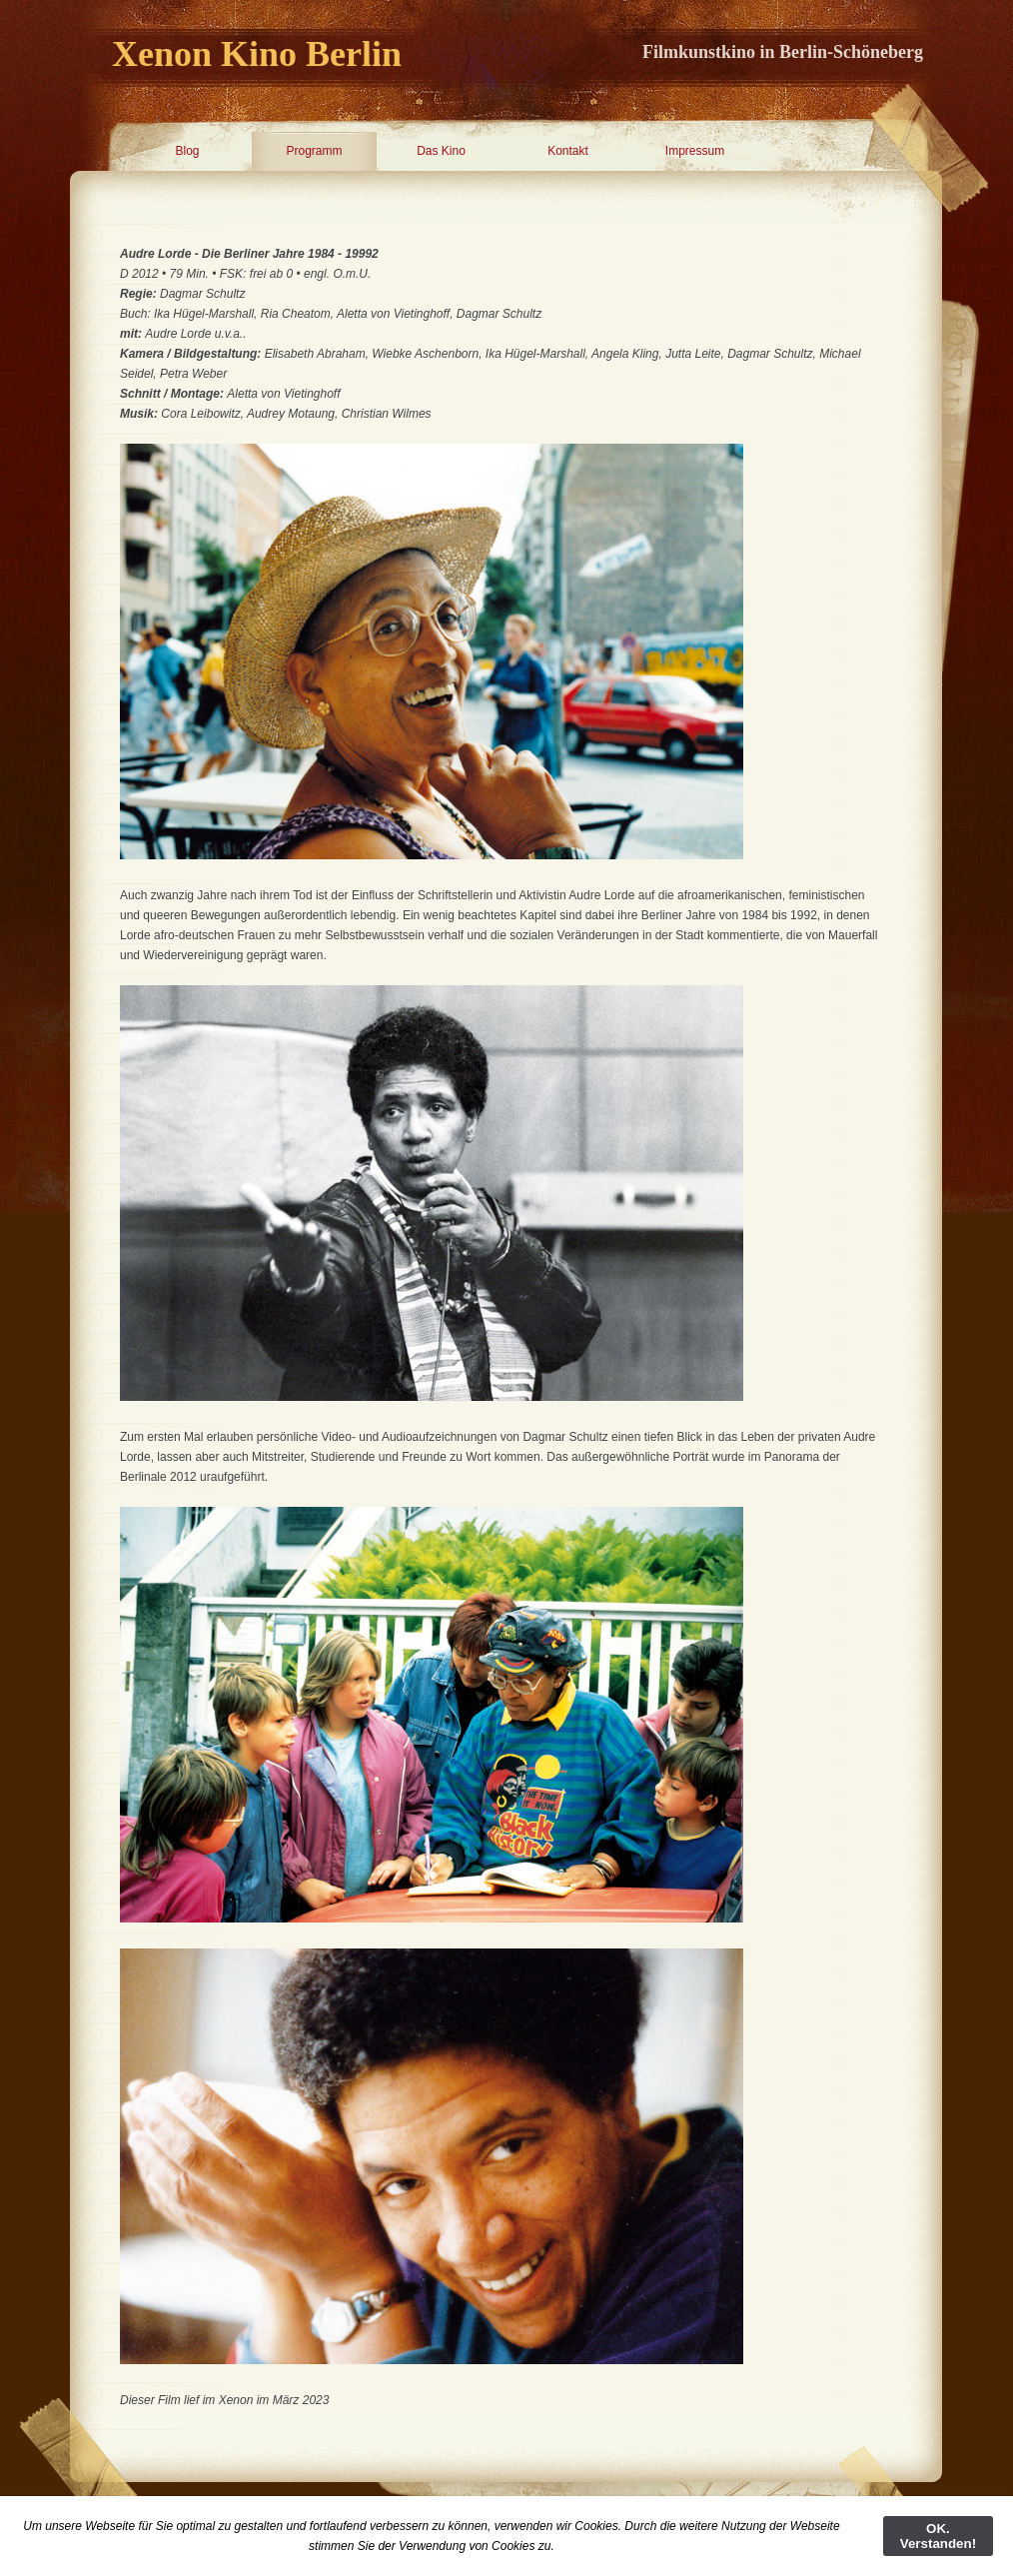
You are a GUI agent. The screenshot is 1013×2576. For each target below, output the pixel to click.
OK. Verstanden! (938, 2536)
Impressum (694, 151)
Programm (314, 151)
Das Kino (441, 151)
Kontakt (567, 151)
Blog (187, 151)
